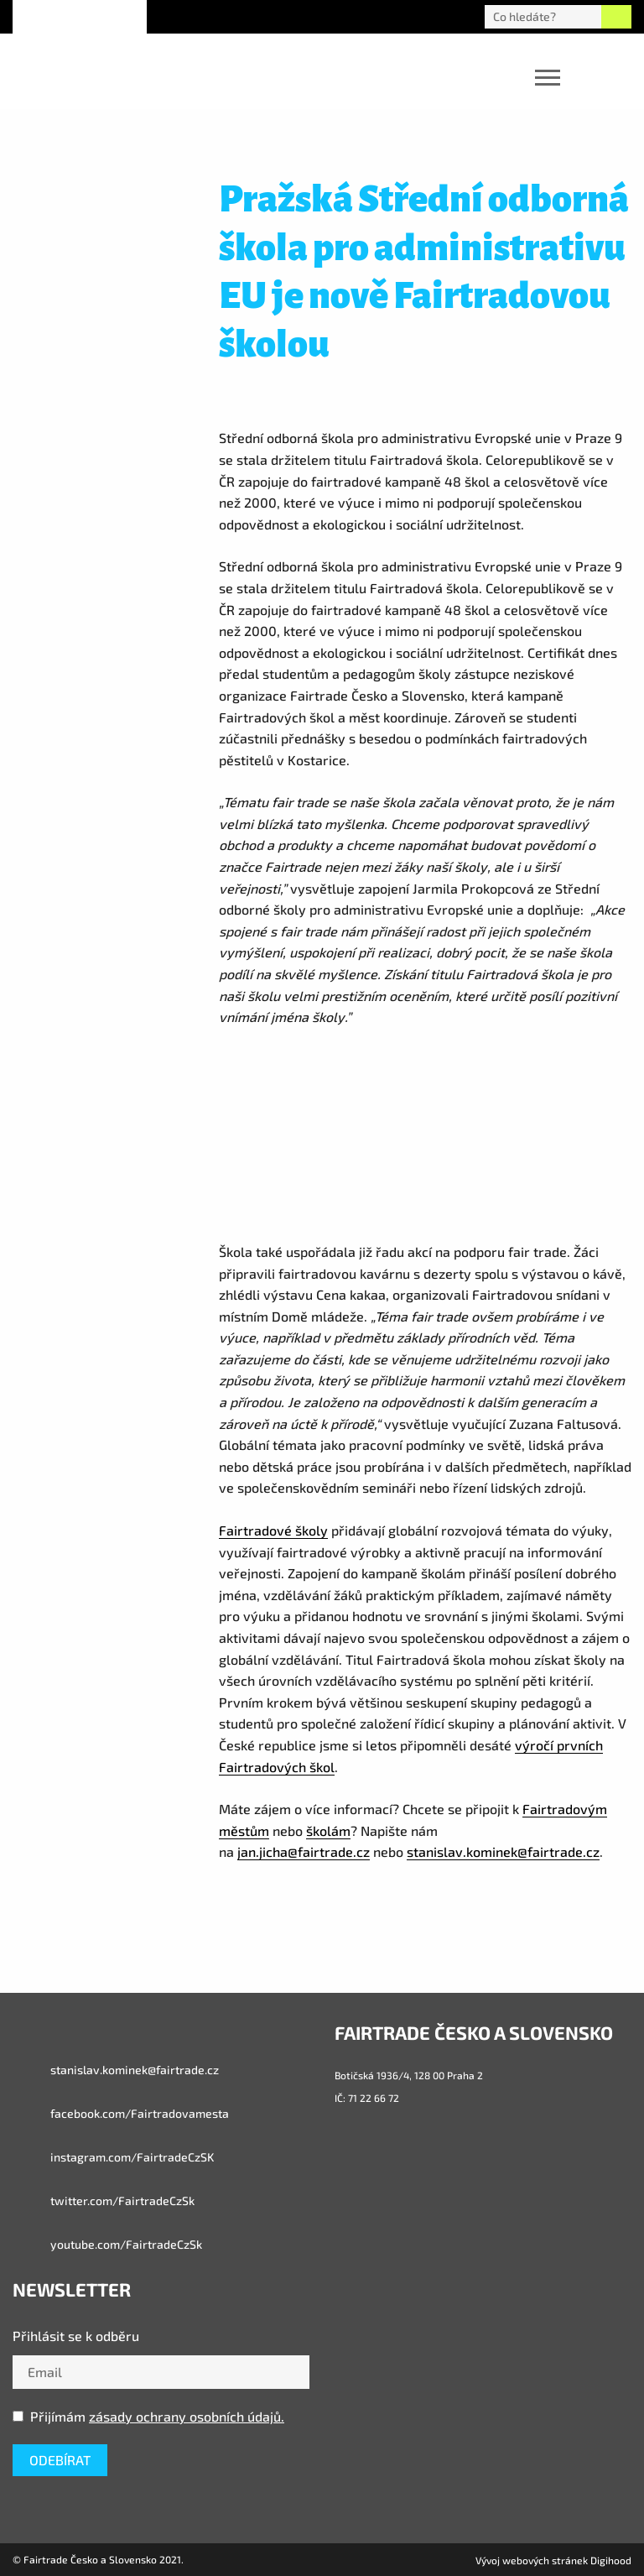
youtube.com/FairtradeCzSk (107, 2244)
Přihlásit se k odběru (76, 2336)
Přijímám (148, 2416)
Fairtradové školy (273, 1530)
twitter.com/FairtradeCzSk (104, 2201)
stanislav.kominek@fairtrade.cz (503, 1851)
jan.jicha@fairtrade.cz (303, 1851)
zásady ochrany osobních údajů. (186, 2416)
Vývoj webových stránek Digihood (553, 2560)
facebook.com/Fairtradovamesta (121, 2113)
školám (328, 1830)
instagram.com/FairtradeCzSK (113, 2157)
